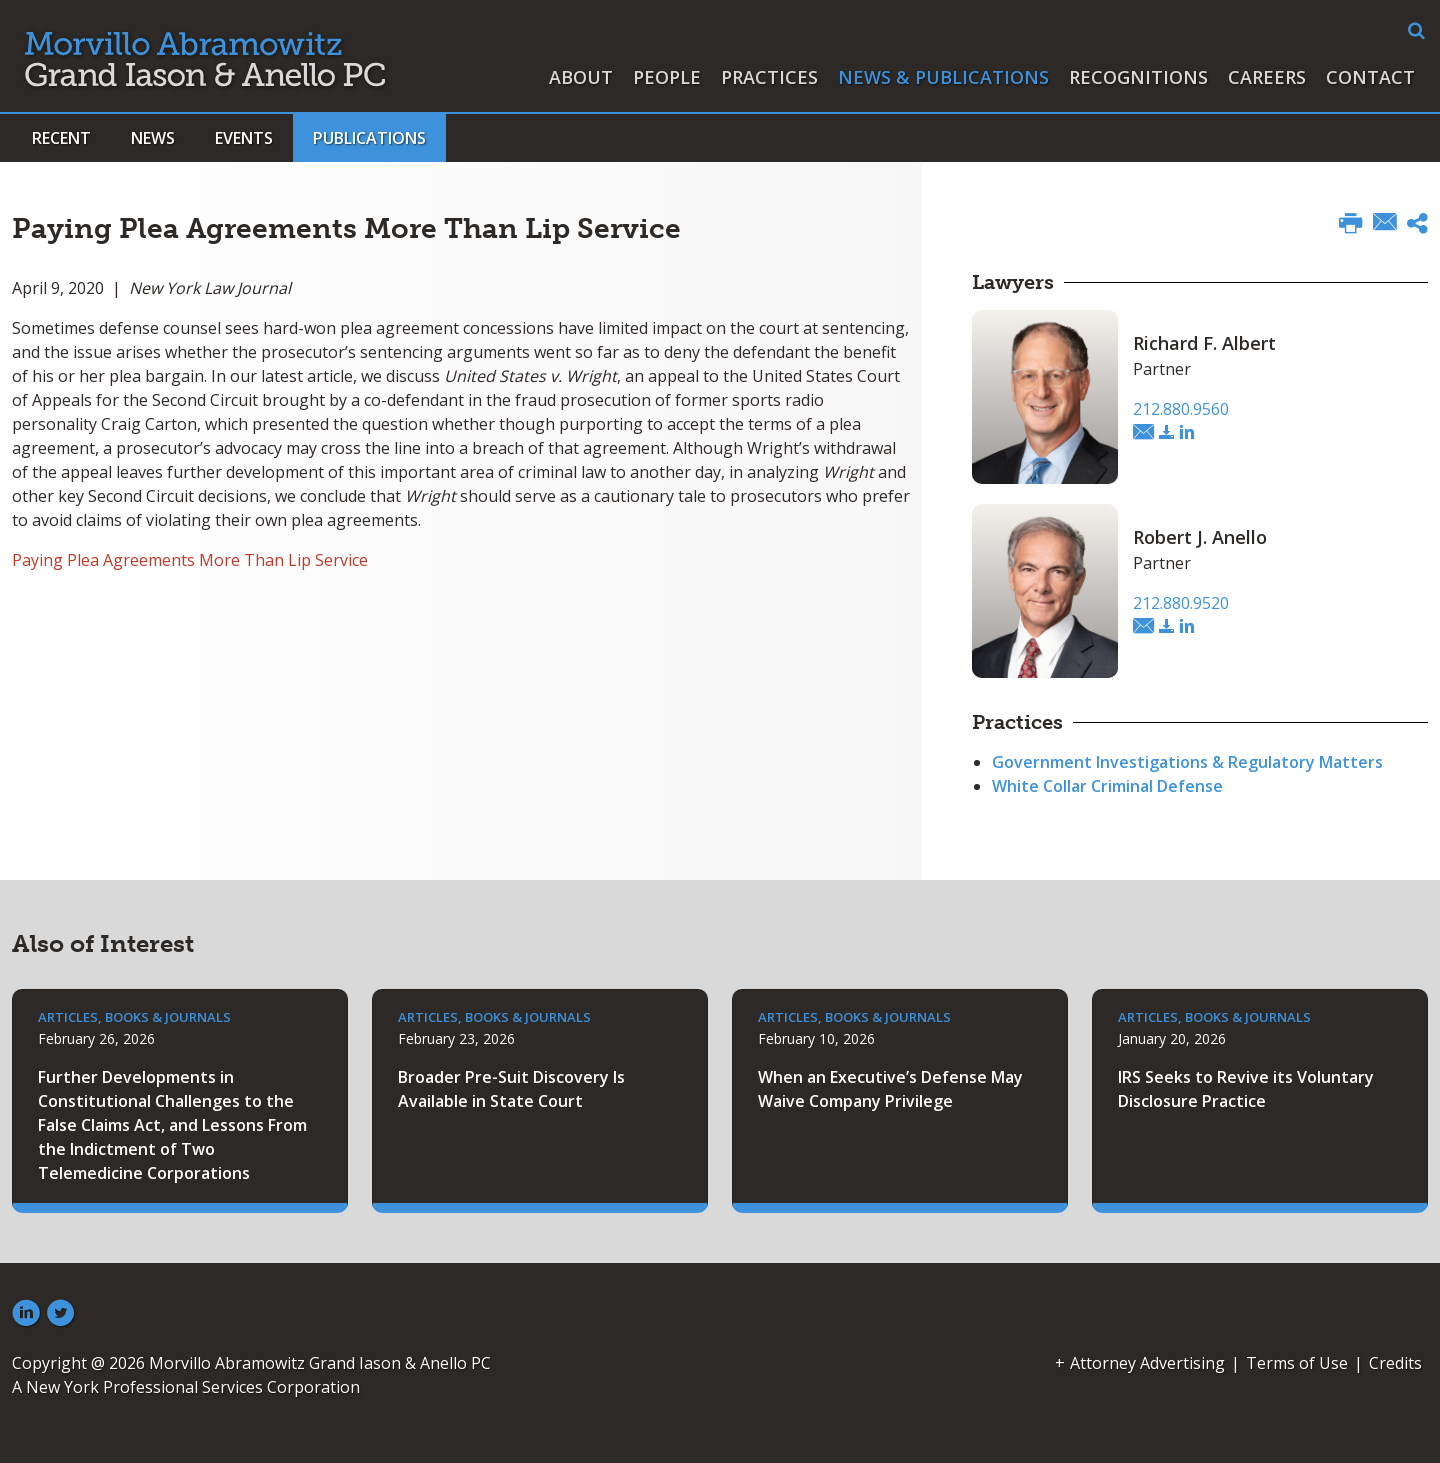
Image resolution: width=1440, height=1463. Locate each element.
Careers (1267, 77)
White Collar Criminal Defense (1107, 786)
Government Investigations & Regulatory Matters (1187, 762)
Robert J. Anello (1200, 537)
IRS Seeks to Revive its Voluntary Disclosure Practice (1246, 1089)
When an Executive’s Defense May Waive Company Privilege (890, 1089)
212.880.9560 (1181, 409)
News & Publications (943, 77)
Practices (769, 77)
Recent (61, 138)
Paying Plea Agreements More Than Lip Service (190, 560)
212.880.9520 (1181, 603)
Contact (1370, 77)
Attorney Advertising (1147, 1363)
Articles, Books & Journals (134, 1017)
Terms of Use (1297, 1363)
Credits (1395, 1363)
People (667, 77)
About (581, 77)
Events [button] (244, 138)
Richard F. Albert (1204, 343)
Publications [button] (369, 138)
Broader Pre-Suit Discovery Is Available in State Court (511, 1089)
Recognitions (1138, 77)
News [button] (153, 138)
